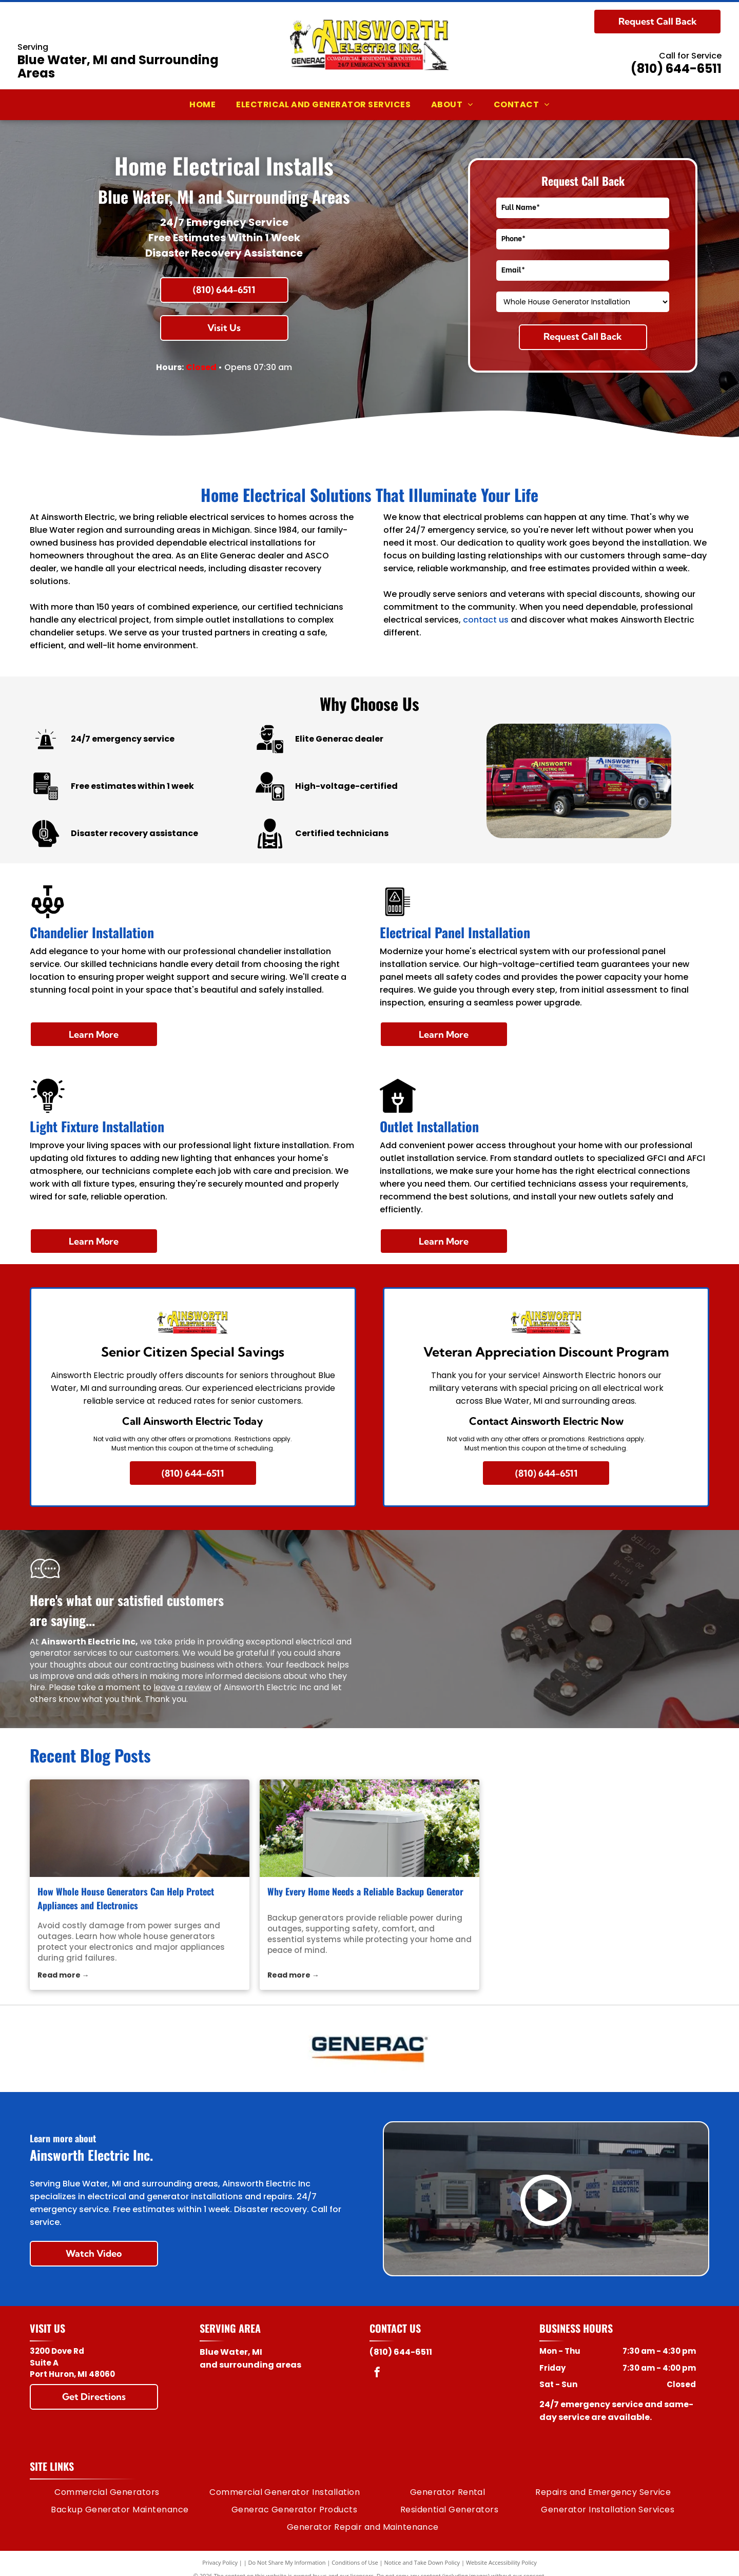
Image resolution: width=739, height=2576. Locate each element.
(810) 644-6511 (676, 68)
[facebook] (377, 2374)
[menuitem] (202, 104)
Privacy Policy (220, 2562)
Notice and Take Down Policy (422, 2562)
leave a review (182, 1687)
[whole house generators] (139, 1828)
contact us (486, 620)
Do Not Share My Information (287, 2562)
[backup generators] (369, 1828)
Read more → (63, 1975)
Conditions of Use (355, 2562)
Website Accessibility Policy (501, 2562)
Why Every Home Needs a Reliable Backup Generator (365, 1891)
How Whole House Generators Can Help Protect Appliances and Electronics (125, 1898)
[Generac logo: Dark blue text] (370, 2048)
